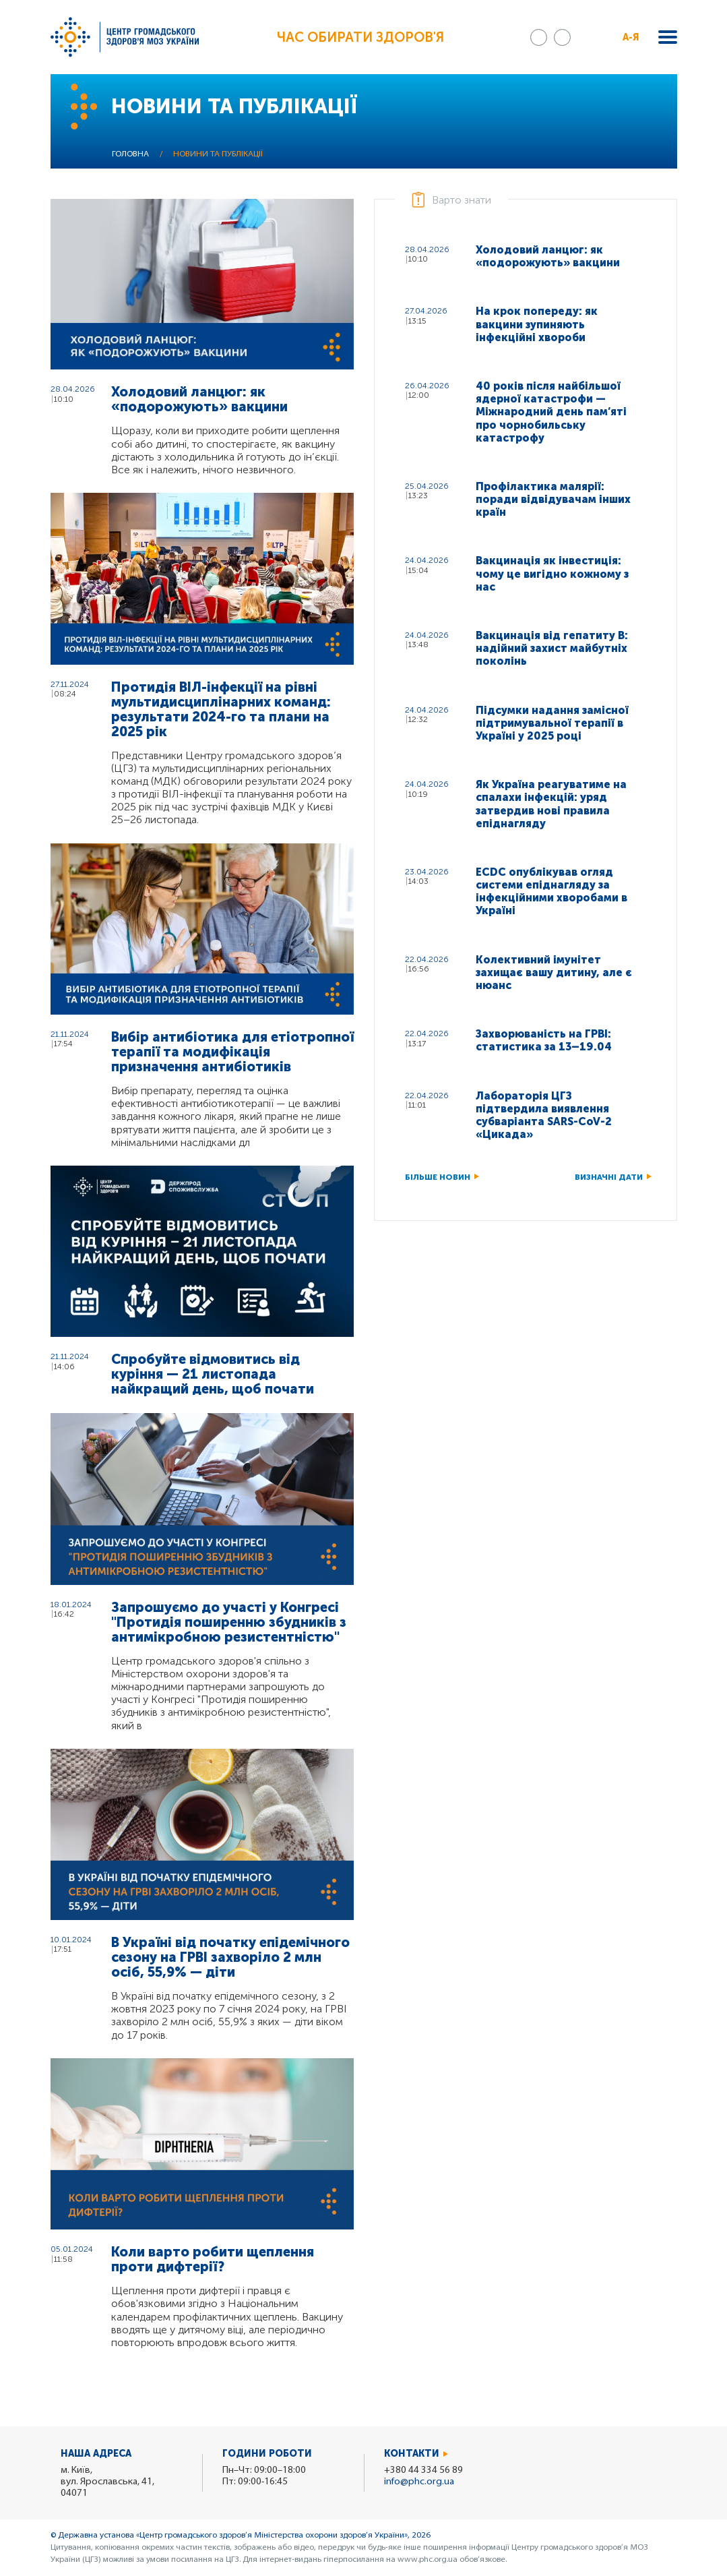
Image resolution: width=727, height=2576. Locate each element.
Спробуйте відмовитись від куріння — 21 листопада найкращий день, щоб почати (212, 1374)
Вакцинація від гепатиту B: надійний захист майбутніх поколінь (552, 648)
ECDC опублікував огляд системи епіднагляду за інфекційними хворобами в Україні (551, 892)
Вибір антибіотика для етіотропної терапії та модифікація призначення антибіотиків (232, 1052)
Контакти (411, 2453)
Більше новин (437, 1177)
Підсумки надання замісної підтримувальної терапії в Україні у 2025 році (552, 723)
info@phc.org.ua (419, 2482)
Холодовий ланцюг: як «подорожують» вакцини (199, 399)
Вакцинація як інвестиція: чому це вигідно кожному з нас (552, 573)
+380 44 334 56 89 (423, 2470)
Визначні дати (609, 1177)
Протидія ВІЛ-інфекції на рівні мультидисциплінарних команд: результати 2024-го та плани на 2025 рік (221, 709)
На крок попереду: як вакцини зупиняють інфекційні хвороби (537, 324)
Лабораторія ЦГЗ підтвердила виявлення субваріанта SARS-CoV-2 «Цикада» (544, 1115)
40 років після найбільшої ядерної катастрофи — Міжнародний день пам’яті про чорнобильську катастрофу (551, 412)
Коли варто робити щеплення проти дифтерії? (212, 2259)
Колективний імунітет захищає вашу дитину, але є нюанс (554, 972)
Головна (130, 154)
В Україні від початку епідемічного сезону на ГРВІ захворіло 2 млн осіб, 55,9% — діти (230, 1957)
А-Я (631, 37)
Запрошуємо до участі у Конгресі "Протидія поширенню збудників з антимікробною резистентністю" (228, 1622)
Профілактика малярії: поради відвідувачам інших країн (553, 499)
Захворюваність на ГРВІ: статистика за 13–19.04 (544, 1040)
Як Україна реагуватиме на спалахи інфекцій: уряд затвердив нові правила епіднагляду (551, 804)
